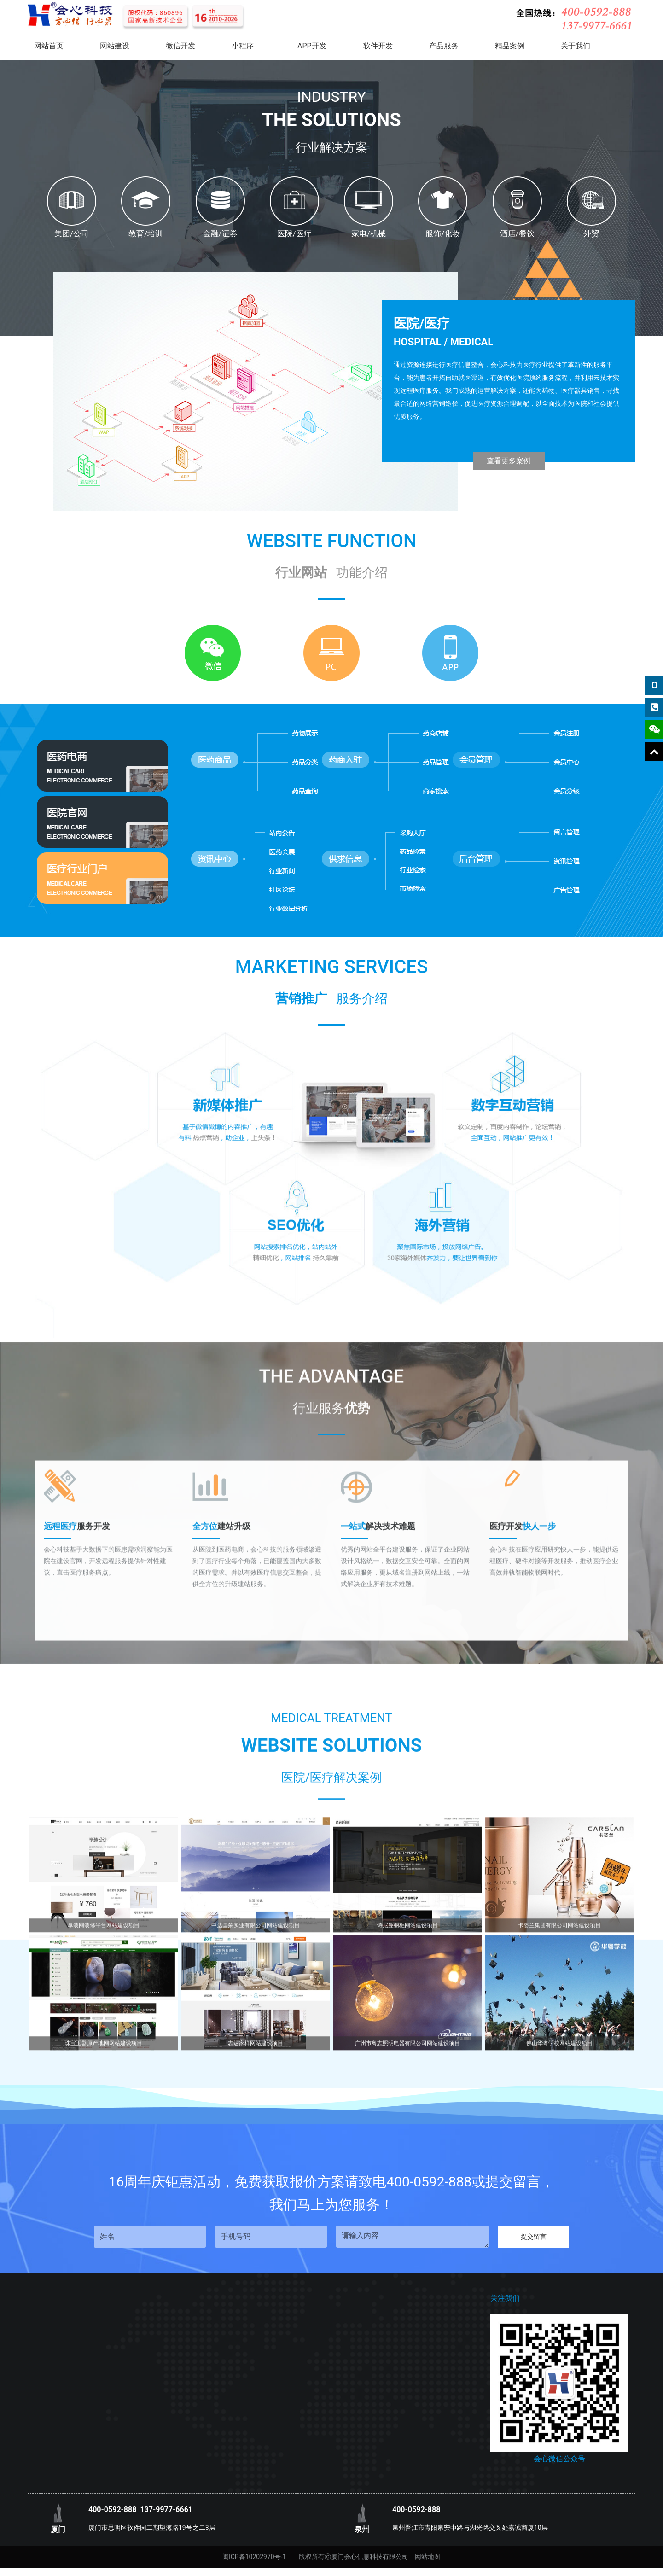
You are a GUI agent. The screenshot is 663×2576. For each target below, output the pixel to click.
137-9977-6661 (166, 2509)
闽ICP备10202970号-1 (254, 2556)
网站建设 (114, 45)
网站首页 (49, 45)
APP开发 (311, 45)
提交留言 (534, 2236)
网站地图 (428, 2556)
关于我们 (575, 45)
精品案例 (509, 45)
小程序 (243, 45)
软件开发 (378, 45)
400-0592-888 (112, 2509)
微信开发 (180, 45)
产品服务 (444, 45)
